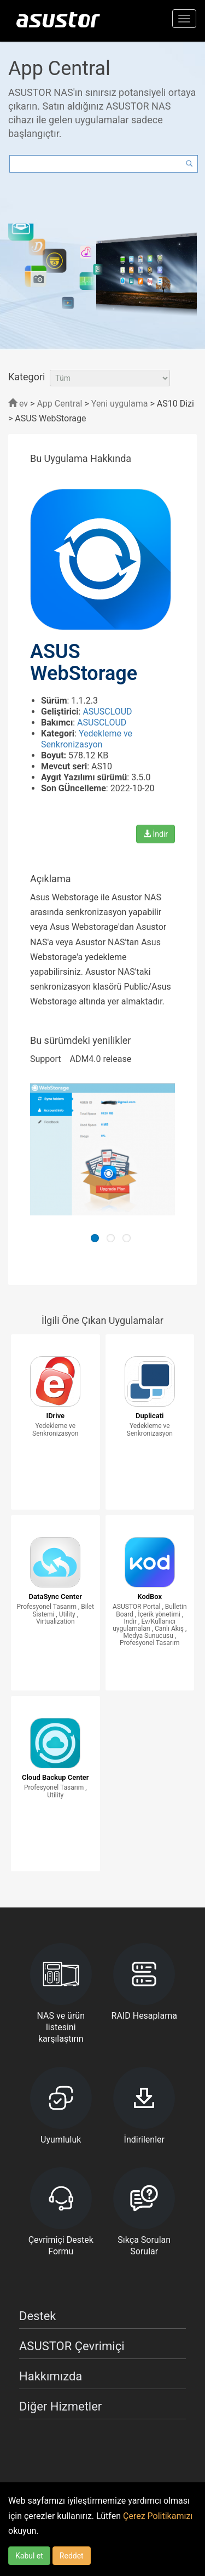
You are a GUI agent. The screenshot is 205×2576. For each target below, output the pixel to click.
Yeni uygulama (119, 403)
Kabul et (29, 2555)
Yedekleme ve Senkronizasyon (86, 739)
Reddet (72, 2555)
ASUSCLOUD (107, 711)
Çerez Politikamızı (157, 2516)
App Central (59, 403)
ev (18, 403)
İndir (155, 834)
